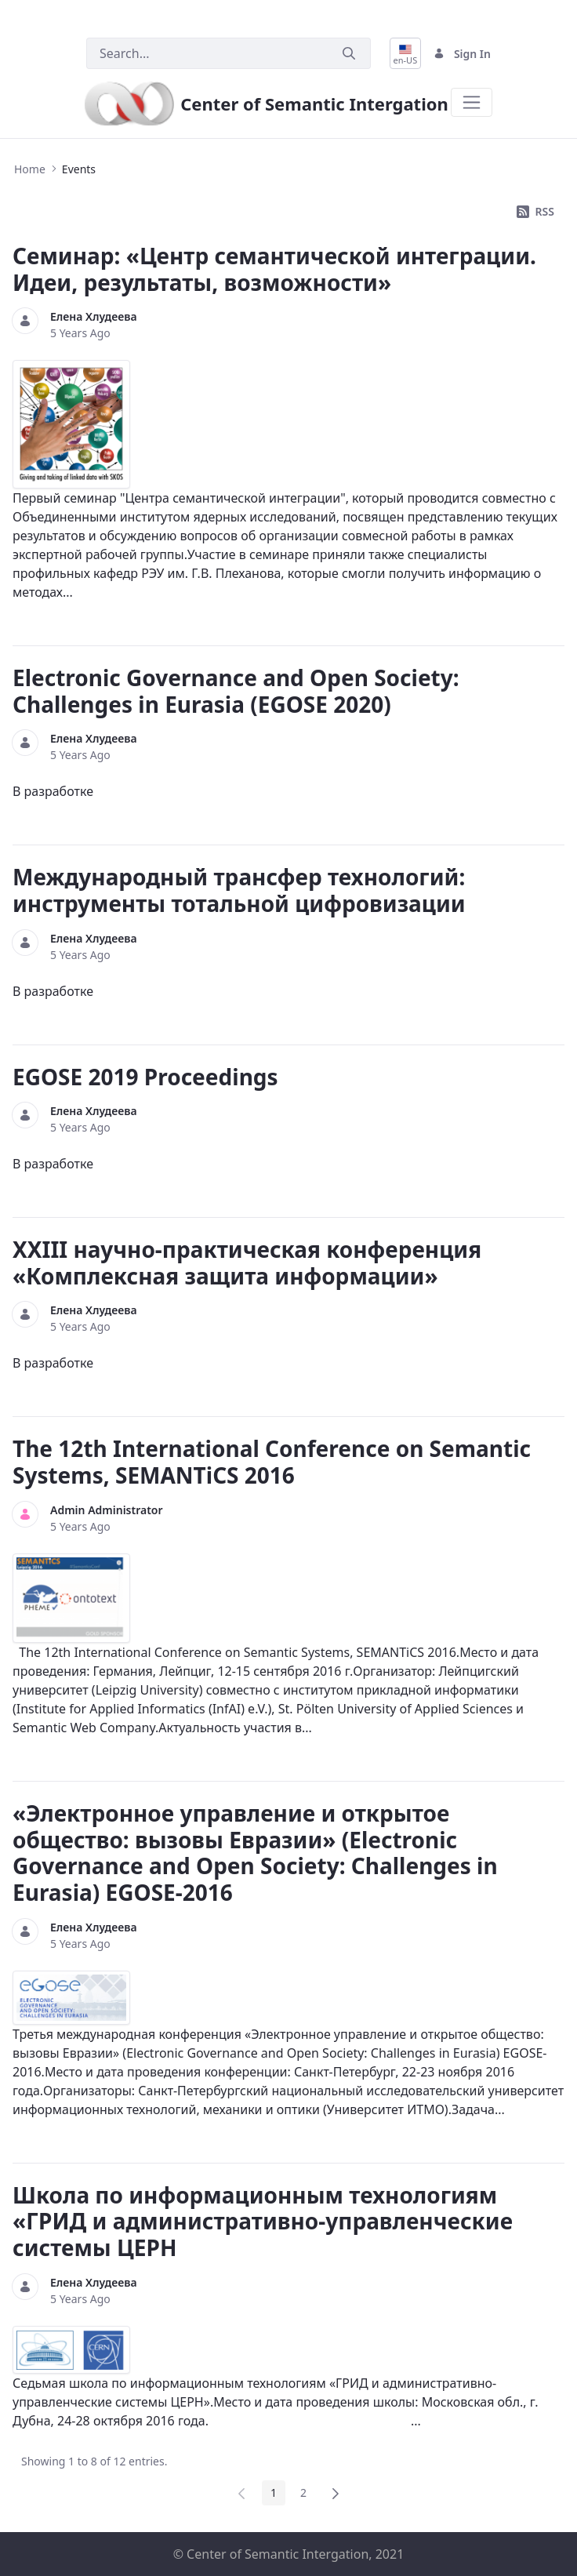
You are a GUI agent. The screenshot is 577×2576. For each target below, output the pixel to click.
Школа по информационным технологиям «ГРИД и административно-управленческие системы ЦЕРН (263, 2221)
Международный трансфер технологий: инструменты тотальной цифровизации (239, 890)
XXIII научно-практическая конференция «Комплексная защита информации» (247, 1262)
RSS (535, 211)
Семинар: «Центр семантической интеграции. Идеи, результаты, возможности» (274, 269)
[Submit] (349, 53)
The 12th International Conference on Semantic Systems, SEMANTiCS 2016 (272, 1461)
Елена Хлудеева (93, 316)
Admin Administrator (106, 1509)
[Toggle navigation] (471, 102)
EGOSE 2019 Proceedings (145, 1077)
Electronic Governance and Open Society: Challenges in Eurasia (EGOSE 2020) (236, 691)
